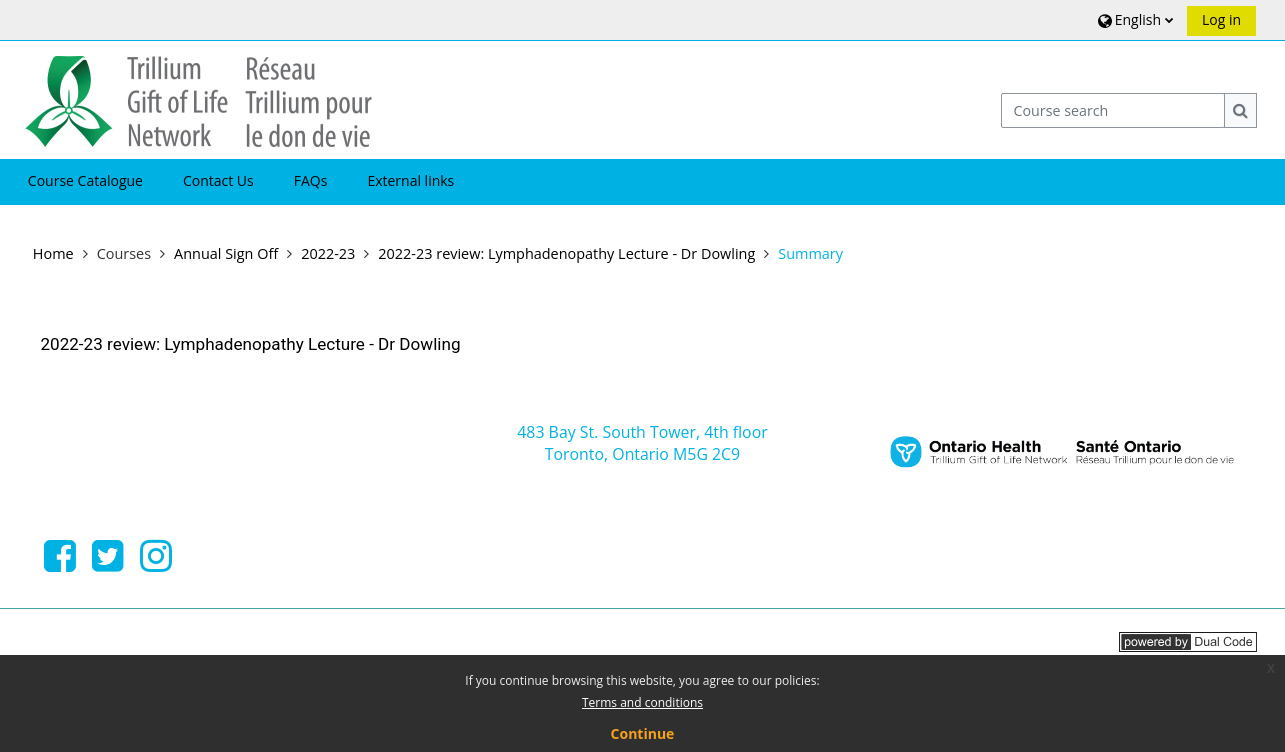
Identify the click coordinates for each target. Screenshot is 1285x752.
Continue (643, 733)
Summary (810, 253)
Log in (1221, 19)
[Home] (198, 98)
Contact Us (218, 180)
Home (53, 253)
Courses (124, 253)
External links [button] (410, 180)
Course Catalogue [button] (85, 180)
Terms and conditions (642, 702)
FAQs (311, 180)
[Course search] (1113, 110)
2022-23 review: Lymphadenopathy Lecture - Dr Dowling (250, 344)
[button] (1133, 19)
